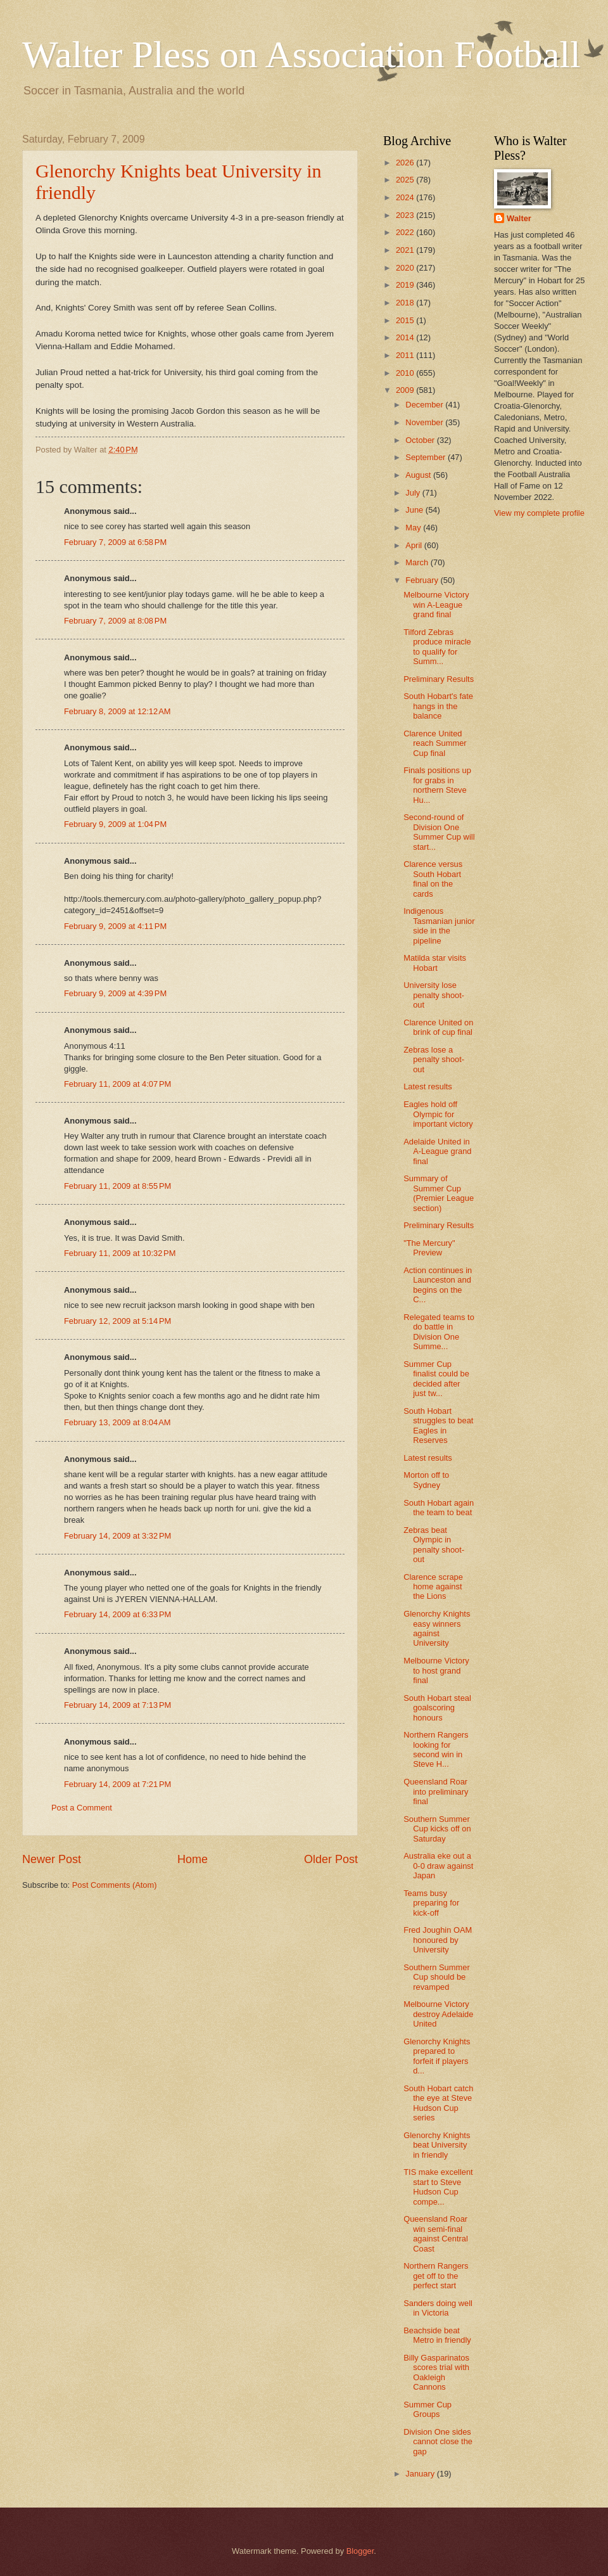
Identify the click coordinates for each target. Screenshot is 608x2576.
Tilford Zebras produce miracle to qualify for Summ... (437, 646)
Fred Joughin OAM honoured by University (437, 1939)
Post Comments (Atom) (114, 1885)
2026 (406, 162)
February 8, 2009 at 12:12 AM (117, 711)
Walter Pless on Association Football (301, 54)
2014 (406, 337)
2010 (406, 373)
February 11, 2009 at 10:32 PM (119, 1253)
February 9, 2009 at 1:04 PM (115, 824)
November (425, 422)
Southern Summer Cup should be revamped (436, 1977)
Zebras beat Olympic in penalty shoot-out (433, 1544)
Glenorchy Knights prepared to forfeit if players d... (436, 2056)
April (414, 545)
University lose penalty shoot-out (433, 994)
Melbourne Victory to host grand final (436, 1670)
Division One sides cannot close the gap (437, 2441)
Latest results (427, 1086)
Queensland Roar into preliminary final (435, 1791)
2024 (406, 197)
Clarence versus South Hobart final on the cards (432, 878)
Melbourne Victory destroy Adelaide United (438, 2013)
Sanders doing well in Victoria (437, 2307)
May (414, 527)
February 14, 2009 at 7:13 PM (117, 1705)
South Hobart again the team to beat (438, 1507)
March (417, 562)
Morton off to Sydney (426, 1479)
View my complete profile (539, 513)
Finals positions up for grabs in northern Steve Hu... (437, 785)
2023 (406, 215)
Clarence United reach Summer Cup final (434, 743)
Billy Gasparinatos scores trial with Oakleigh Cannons (436, 2372)
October (420, 440)
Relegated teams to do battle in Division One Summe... (438, 1331)
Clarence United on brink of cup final (438, 1027)
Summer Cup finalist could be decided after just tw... (436, 1378)
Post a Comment (81, 1807)
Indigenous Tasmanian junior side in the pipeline (438, 925)
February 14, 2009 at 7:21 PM (117, 1784)
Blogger (360, 2551)
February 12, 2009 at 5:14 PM (117, 1321)
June (415, 510)
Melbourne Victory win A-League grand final (436, 604)
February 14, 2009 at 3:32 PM (117, 1536)
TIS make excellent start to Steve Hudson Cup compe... (437, 2186)
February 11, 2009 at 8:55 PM (117, 1186)
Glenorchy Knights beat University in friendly (436, 2145)
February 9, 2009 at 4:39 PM (115, 993)
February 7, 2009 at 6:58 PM (115, 542)
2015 (406, 320)
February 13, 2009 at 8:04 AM (117, 1422)
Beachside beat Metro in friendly (437, 2335)
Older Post (331, 1859)
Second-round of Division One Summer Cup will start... (438, 831)
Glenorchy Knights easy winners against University (436, 1628)
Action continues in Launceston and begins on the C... (437, 1285)
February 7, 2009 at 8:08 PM (115, 620)
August (419, 475)
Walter (519, 218)
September (426, 457)
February (422, 580)
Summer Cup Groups (427, 2409)
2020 (406, 267)
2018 (406, 302)
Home (192, 1859)
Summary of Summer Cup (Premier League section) (438, 1193)
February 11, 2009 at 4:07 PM (117, 1084)
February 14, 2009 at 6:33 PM (117, 1614)
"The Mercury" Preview (429, 1247)
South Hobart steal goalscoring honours (437, 1707)
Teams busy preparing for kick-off (431, 1903)
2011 (406, 355)
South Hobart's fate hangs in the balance (438, 706)
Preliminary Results (438, 679)
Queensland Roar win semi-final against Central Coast (435, 2233)
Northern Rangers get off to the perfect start (435, 2275)
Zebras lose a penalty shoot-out (433, 1059)
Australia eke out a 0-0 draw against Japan (438, 1865)
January (420, 2473)
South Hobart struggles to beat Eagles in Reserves (438, 1425)
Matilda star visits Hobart (434, 962)
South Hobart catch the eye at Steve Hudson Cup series (438, 2103)
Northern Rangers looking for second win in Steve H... (435, 1749)
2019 (406, 285)
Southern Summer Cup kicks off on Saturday (437, 1828)
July (413, 492)
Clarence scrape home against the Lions (433, 1586)
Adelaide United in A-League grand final (437, 1151)
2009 (406, 390)
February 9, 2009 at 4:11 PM (115, 926)
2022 (406, 232)
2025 (406, 179)
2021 (406, 250)
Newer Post (51, 1859)
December (425, 404)
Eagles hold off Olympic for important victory (437, 1114)
